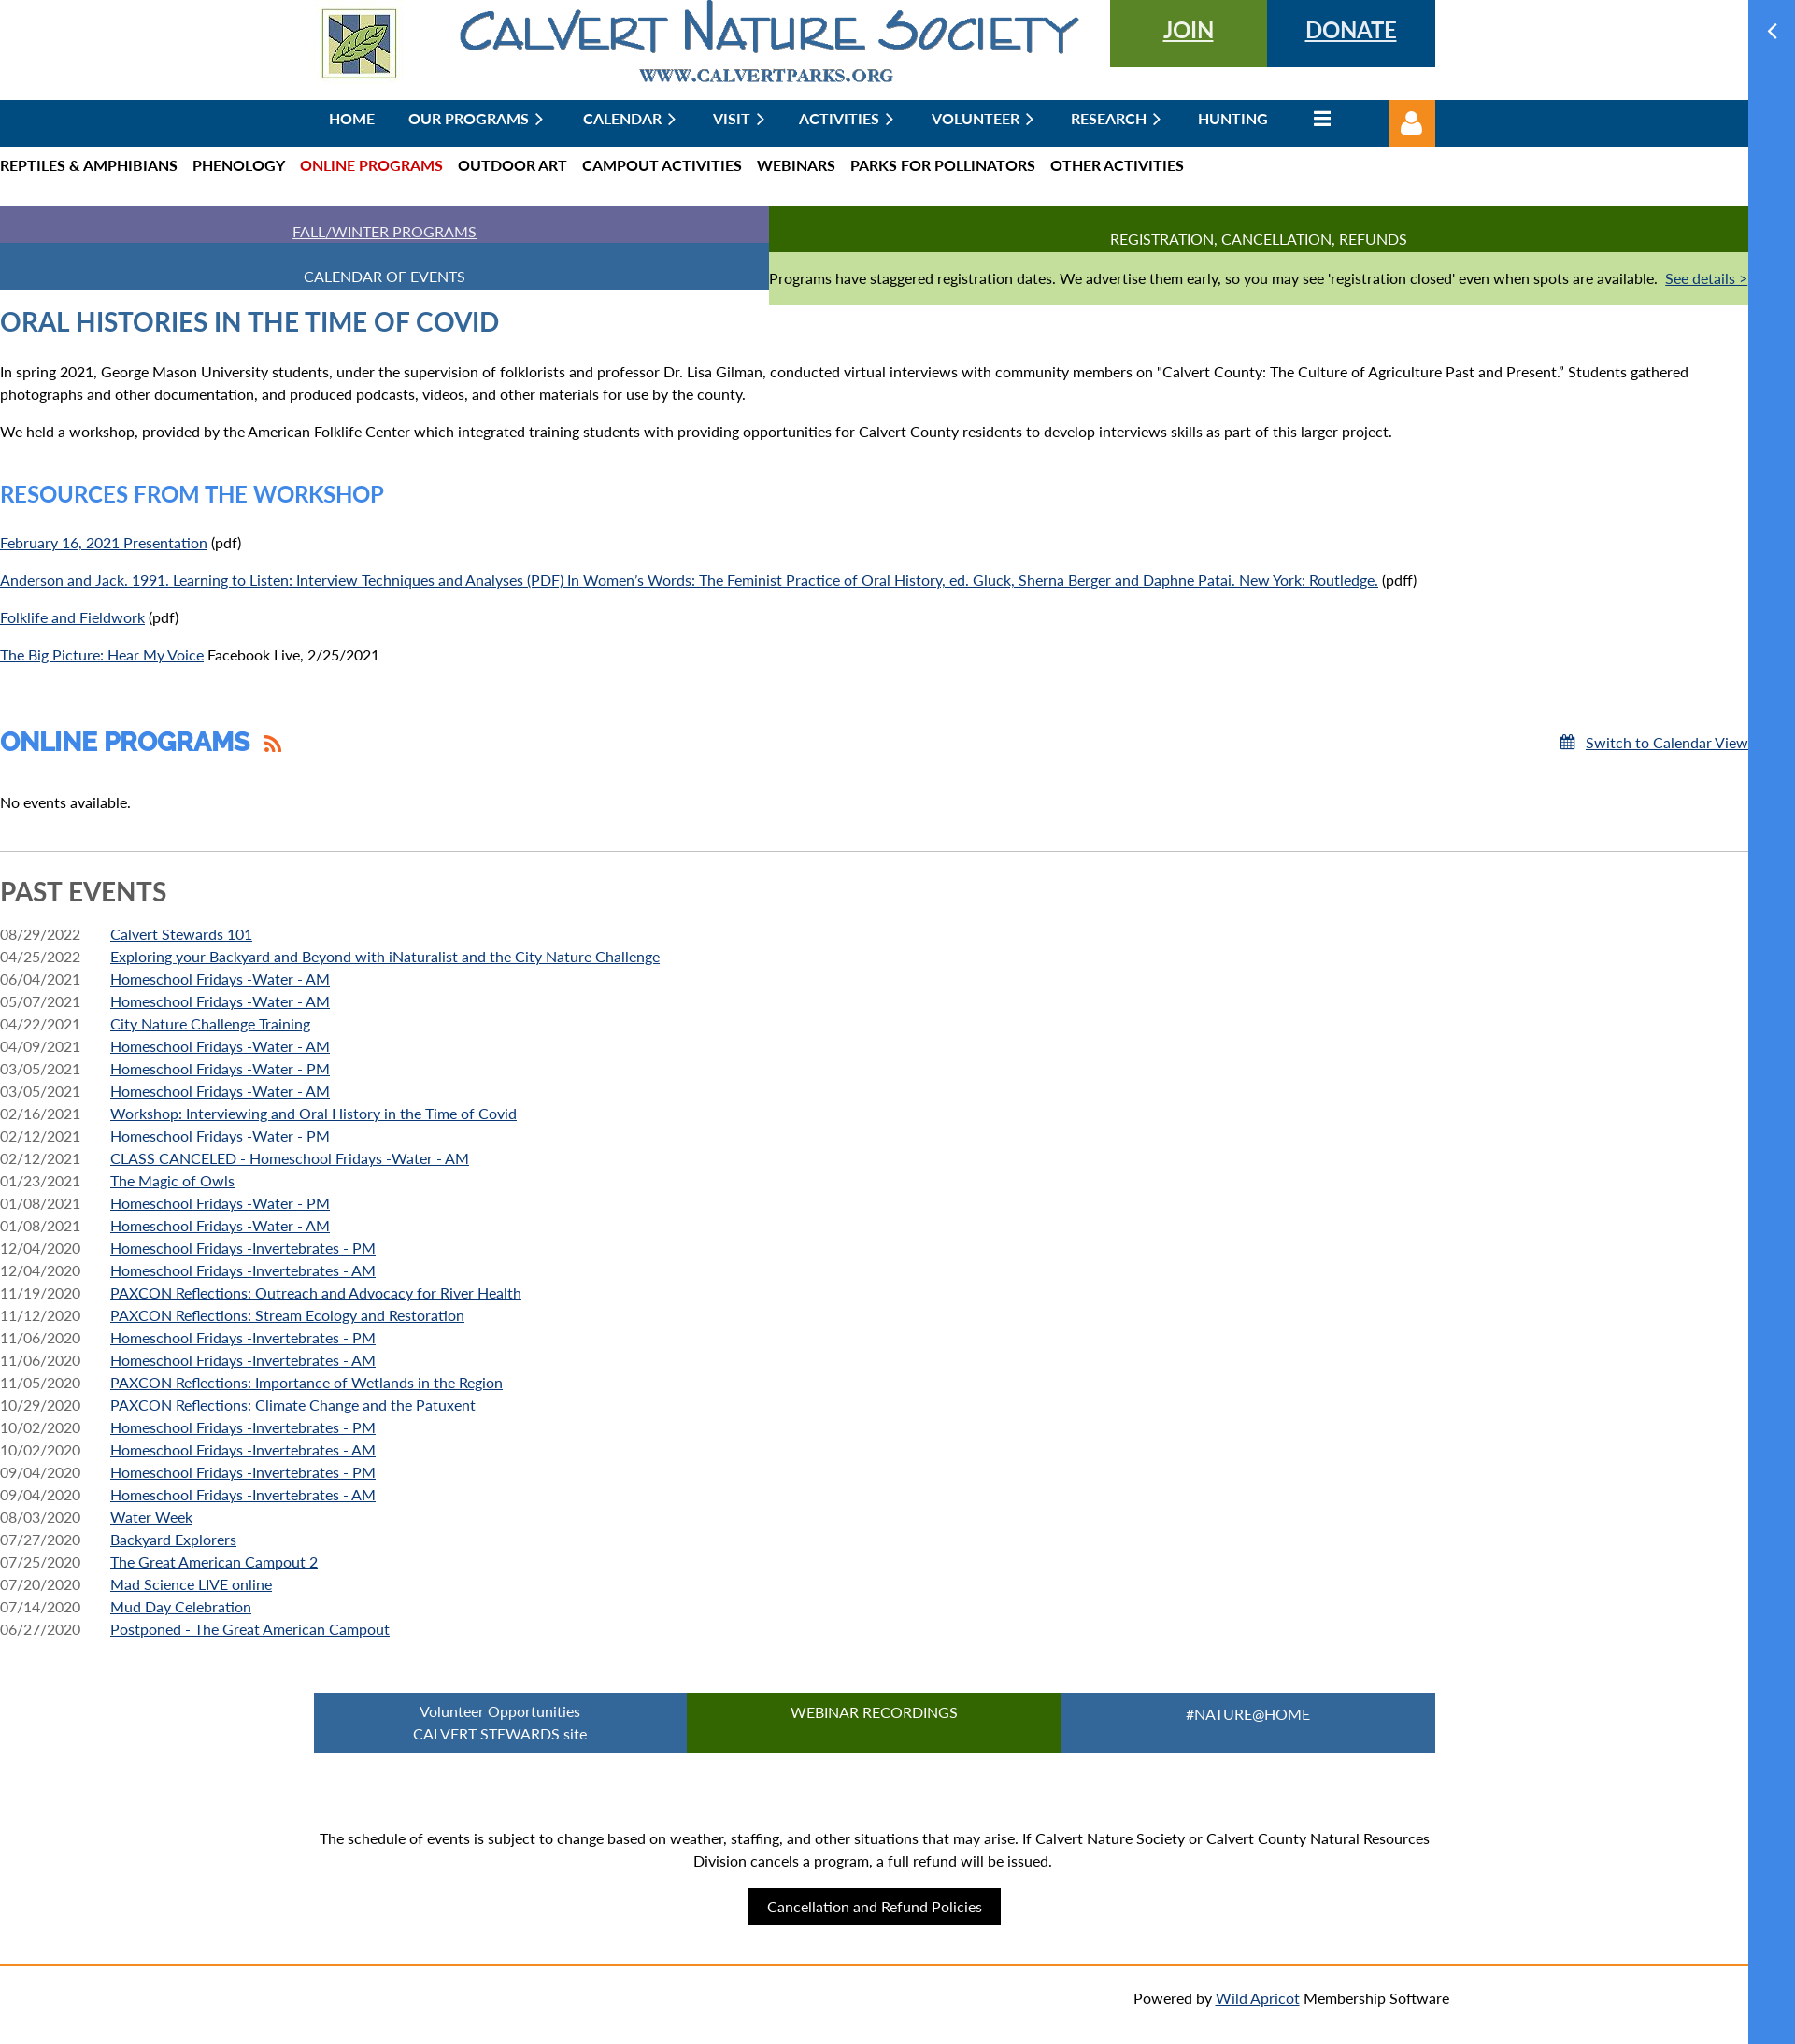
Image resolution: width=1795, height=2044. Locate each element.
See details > (1706, 278)
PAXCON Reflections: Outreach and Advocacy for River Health (315, 1292)
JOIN (1188, 29)
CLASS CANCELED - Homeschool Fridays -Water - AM (289, 1158)
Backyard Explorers (173, 1539)
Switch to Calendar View (1667, 742)
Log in (1412, 123)
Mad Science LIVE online (191, 1584)
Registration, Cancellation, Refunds (1258, 239)
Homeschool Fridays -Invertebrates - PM (243, 1247)
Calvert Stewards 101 (181, 934)
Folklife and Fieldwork (72, 617)
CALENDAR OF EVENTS (384, 276)
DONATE (1351, 29)
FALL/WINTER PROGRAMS (384, 231)
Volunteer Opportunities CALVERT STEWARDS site (500, 1722)
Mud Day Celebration (180, 1606)
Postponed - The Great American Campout (250, 1629)
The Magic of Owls (172, 1180)
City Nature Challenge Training (210, 1023)
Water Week (151, 1517)
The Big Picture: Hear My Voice (102, 654)
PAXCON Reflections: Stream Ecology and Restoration (287, 1315)
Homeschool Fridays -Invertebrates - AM (243, 1270)
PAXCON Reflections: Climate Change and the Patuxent (293, 1404)
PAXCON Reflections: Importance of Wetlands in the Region (306, 1382)
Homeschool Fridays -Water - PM (220, 1068)
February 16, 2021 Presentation (103, 542)
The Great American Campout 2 (214, 1561)
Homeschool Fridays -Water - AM (220, 978)
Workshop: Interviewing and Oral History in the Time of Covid (313, 1113)
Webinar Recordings (874, 1712)
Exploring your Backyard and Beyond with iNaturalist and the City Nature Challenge (385, 956)
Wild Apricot (1258, 1998)
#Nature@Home (1248, 1714)
